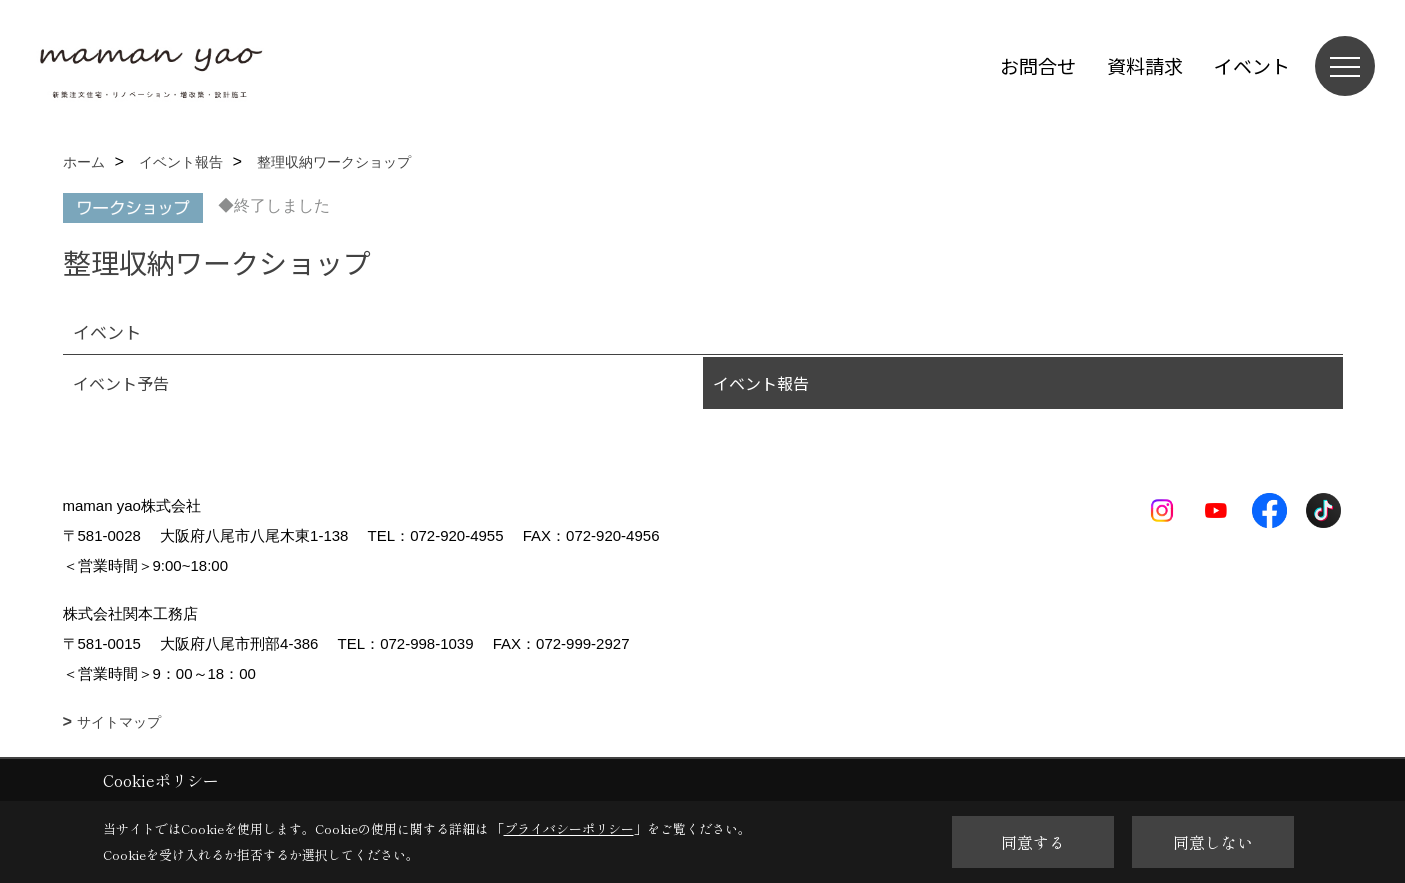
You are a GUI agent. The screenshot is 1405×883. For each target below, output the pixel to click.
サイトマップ (119, 722)
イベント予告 (121, 383)
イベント (1252, 65)
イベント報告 (761, 383)
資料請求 (1145, 65)
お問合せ (1038, 65)
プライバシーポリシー (569, 828)
